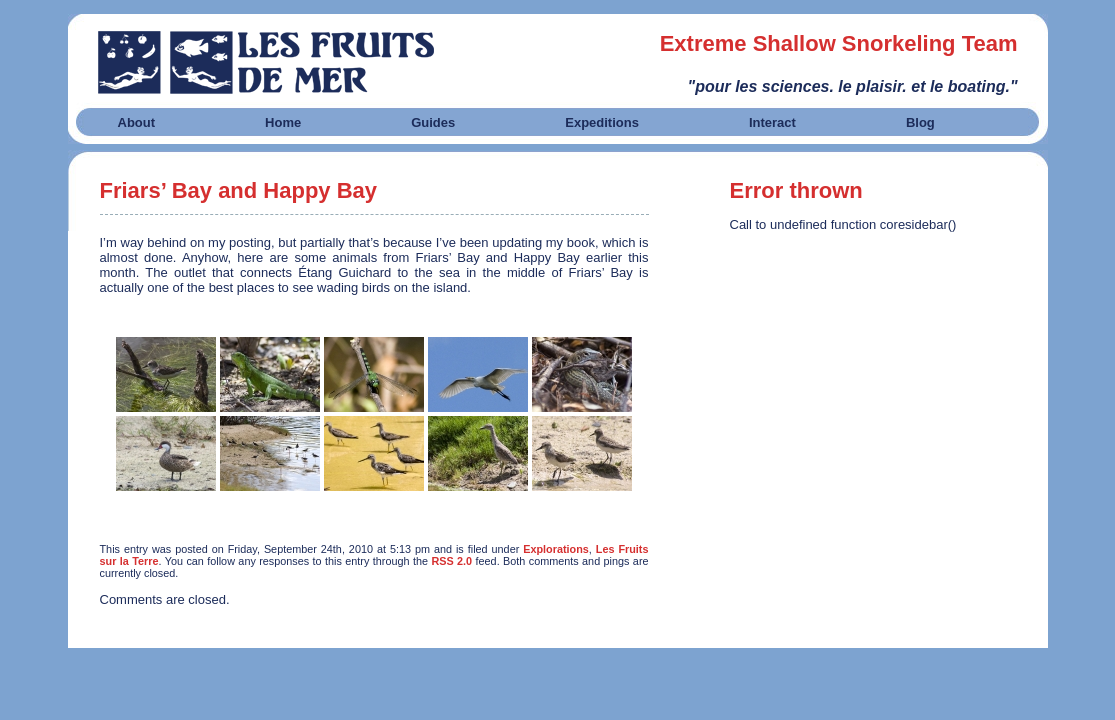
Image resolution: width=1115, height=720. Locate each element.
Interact (772, 122)
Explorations (556, 549)
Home (283, 122)
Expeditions (602, 122)
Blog (920, 122)
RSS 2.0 (451, 561)
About (137, 122)
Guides (433, 122)
